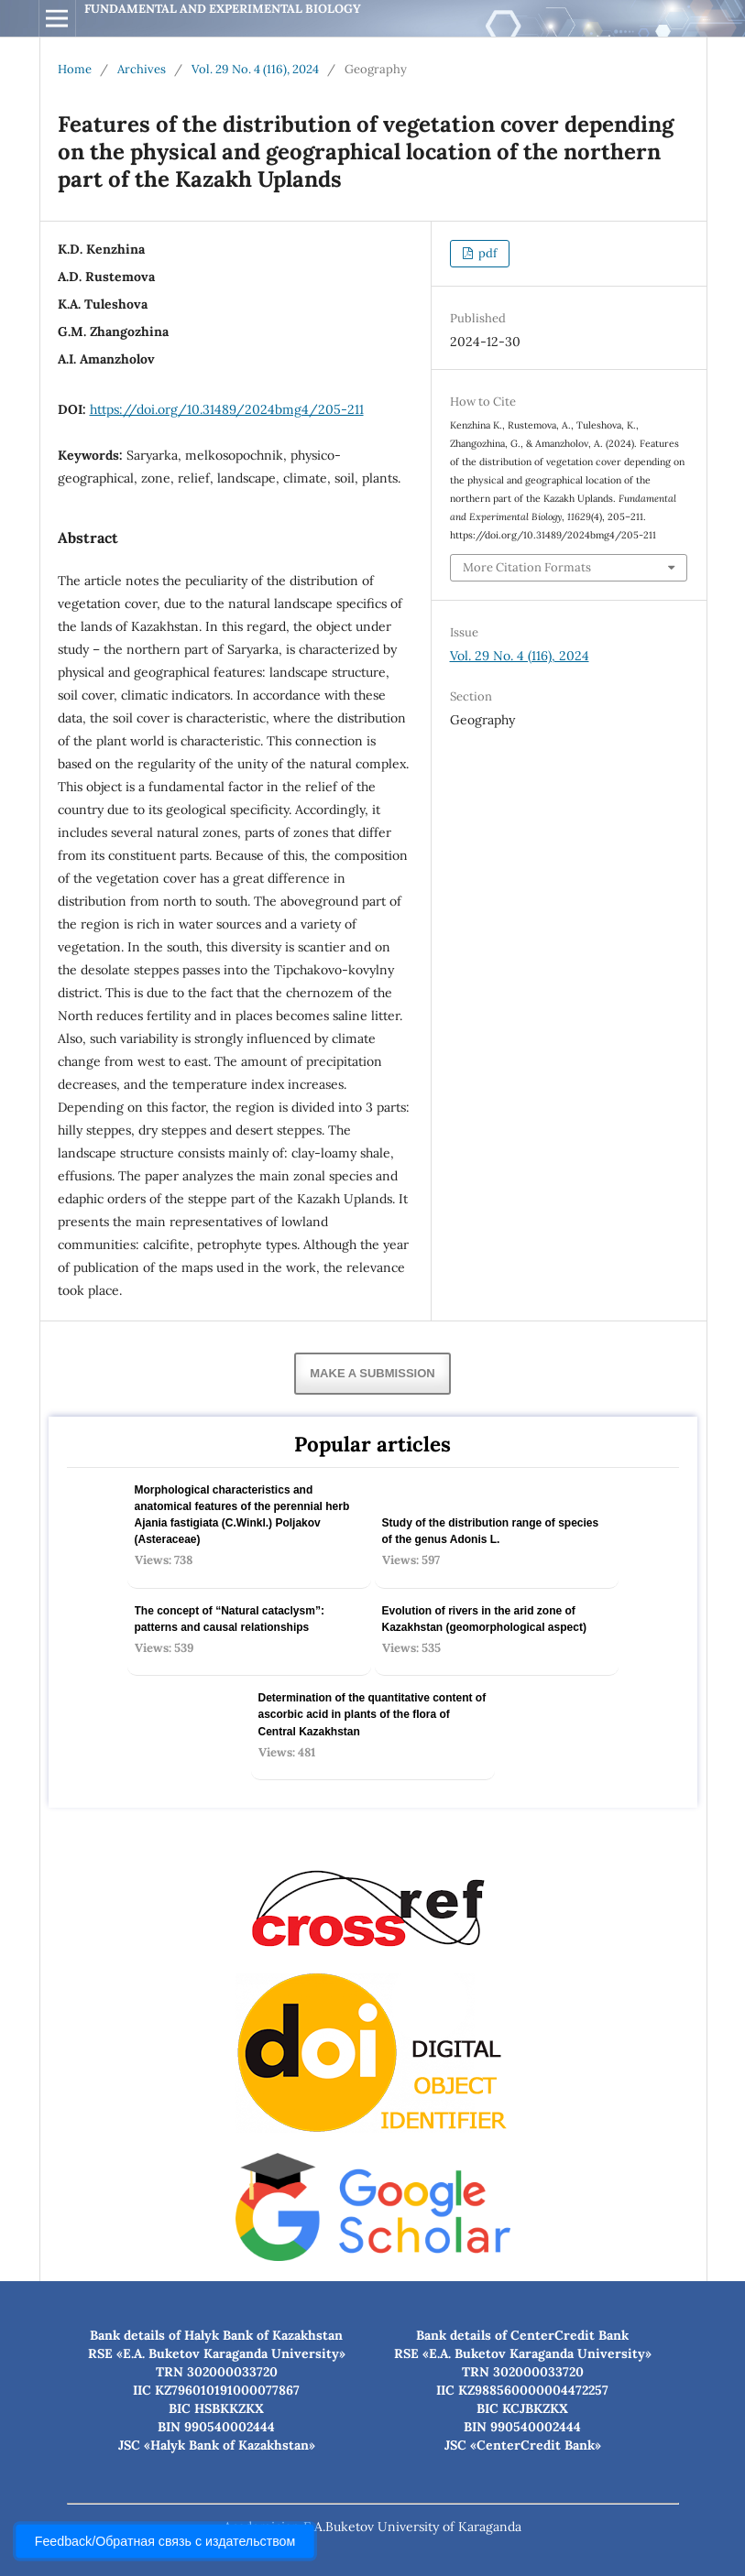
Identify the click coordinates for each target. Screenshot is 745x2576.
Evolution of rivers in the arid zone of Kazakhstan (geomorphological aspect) (484, 1619)
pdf (486, 253)
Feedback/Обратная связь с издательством (165, 2541)
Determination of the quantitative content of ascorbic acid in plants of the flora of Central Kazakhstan (372, 1714)
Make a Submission (372, 1373)
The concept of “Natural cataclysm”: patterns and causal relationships (229, 1619)
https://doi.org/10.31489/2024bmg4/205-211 (227, 409)
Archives (141, 69)
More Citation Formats (527, 567)
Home (75, 69)
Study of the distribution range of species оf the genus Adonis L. (490, 1531)
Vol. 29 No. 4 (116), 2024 (255, 69)
